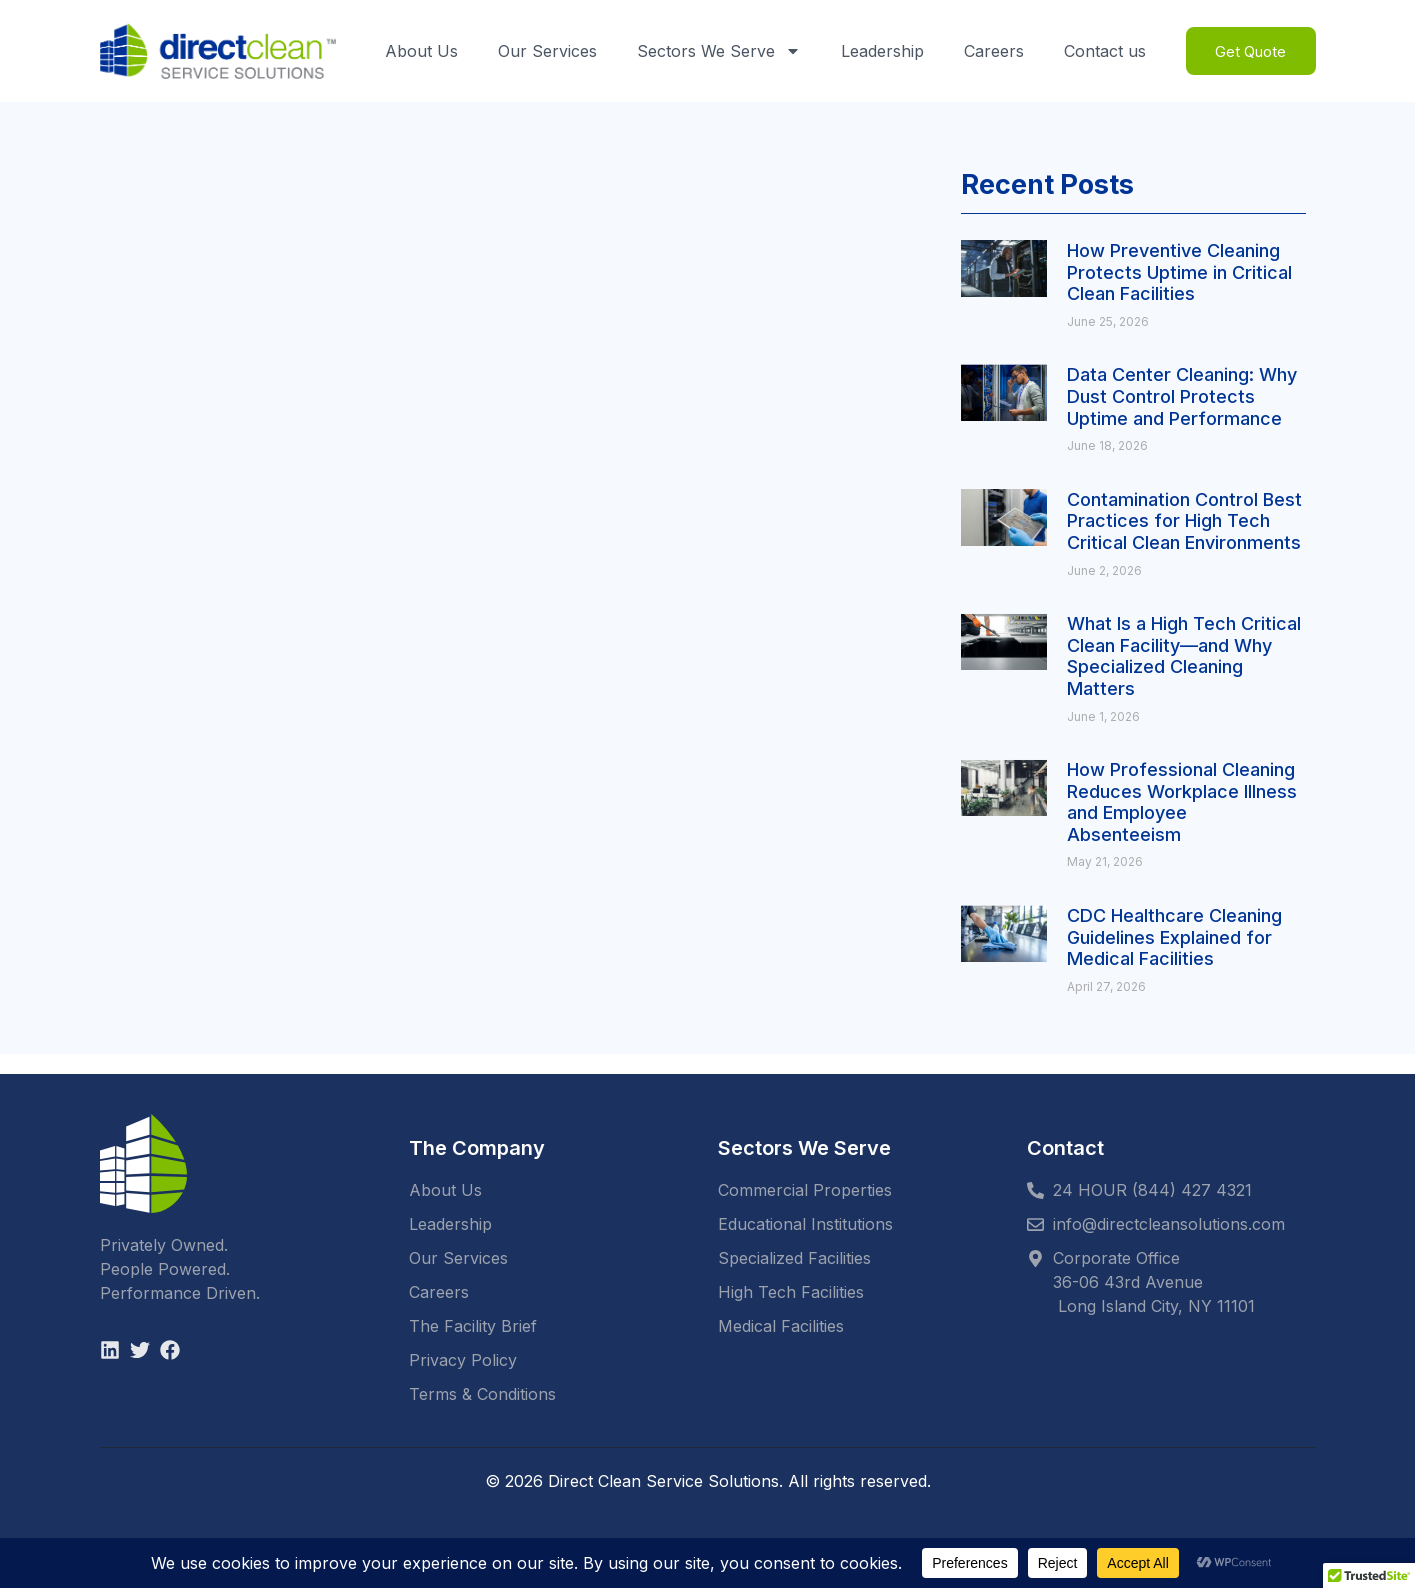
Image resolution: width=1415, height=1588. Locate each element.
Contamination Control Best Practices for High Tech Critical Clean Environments (1184, 521)
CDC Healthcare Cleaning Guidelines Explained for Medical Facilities (1174, 937)
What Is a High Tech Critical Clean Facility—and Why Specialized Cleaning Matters (1184, 656)
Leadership (877, 51)
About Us (416, 51)
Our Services (542, 51)
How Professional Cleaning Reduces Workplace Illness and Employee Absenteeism (1182, 802)
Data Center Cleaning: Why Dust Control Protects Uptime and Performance (1182, 396)
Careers (989, 51)
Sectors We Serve (714, 51)
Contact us (1100, 51)
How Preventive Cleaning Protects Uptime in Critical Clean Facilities (1179, 272)
